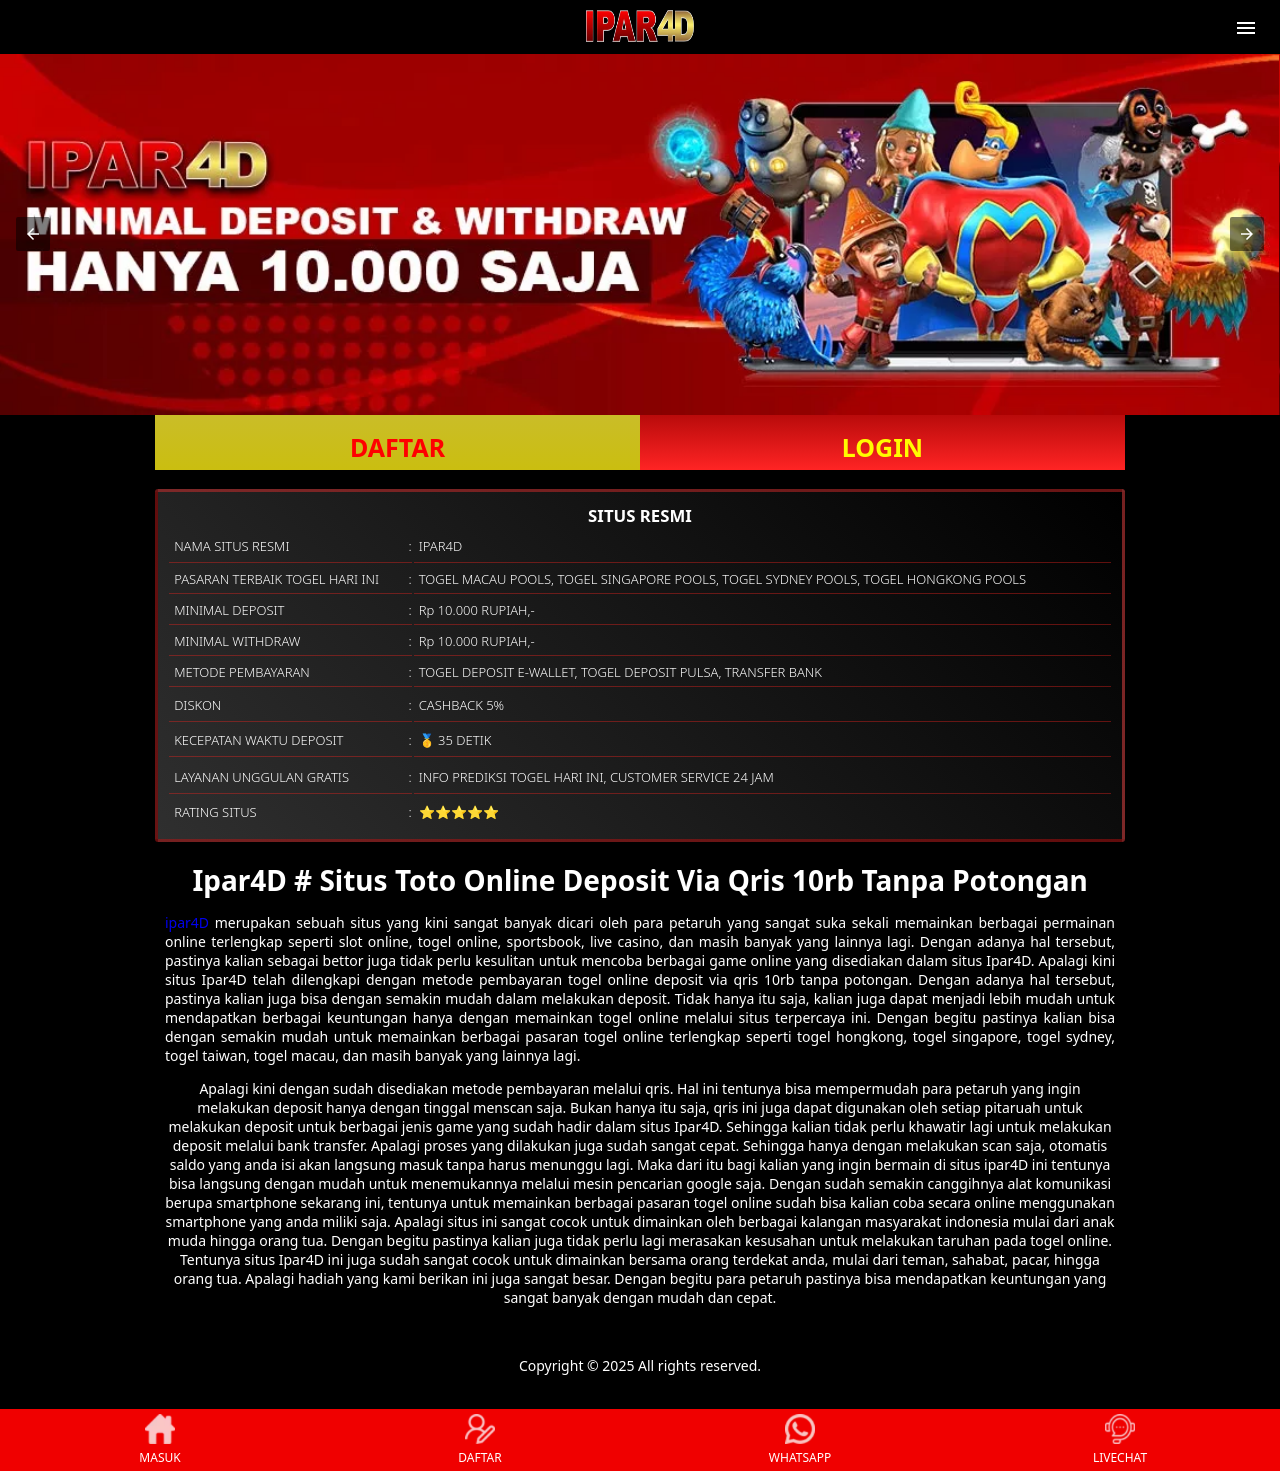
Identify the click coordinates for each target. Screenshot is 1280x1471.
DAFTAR (397, 447)
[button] (33, 234)
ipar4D (187, 922)
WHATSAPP (800, 1440)
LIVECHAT (1120, 1440)
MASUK (159, 1440)
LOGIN (882, 447)
